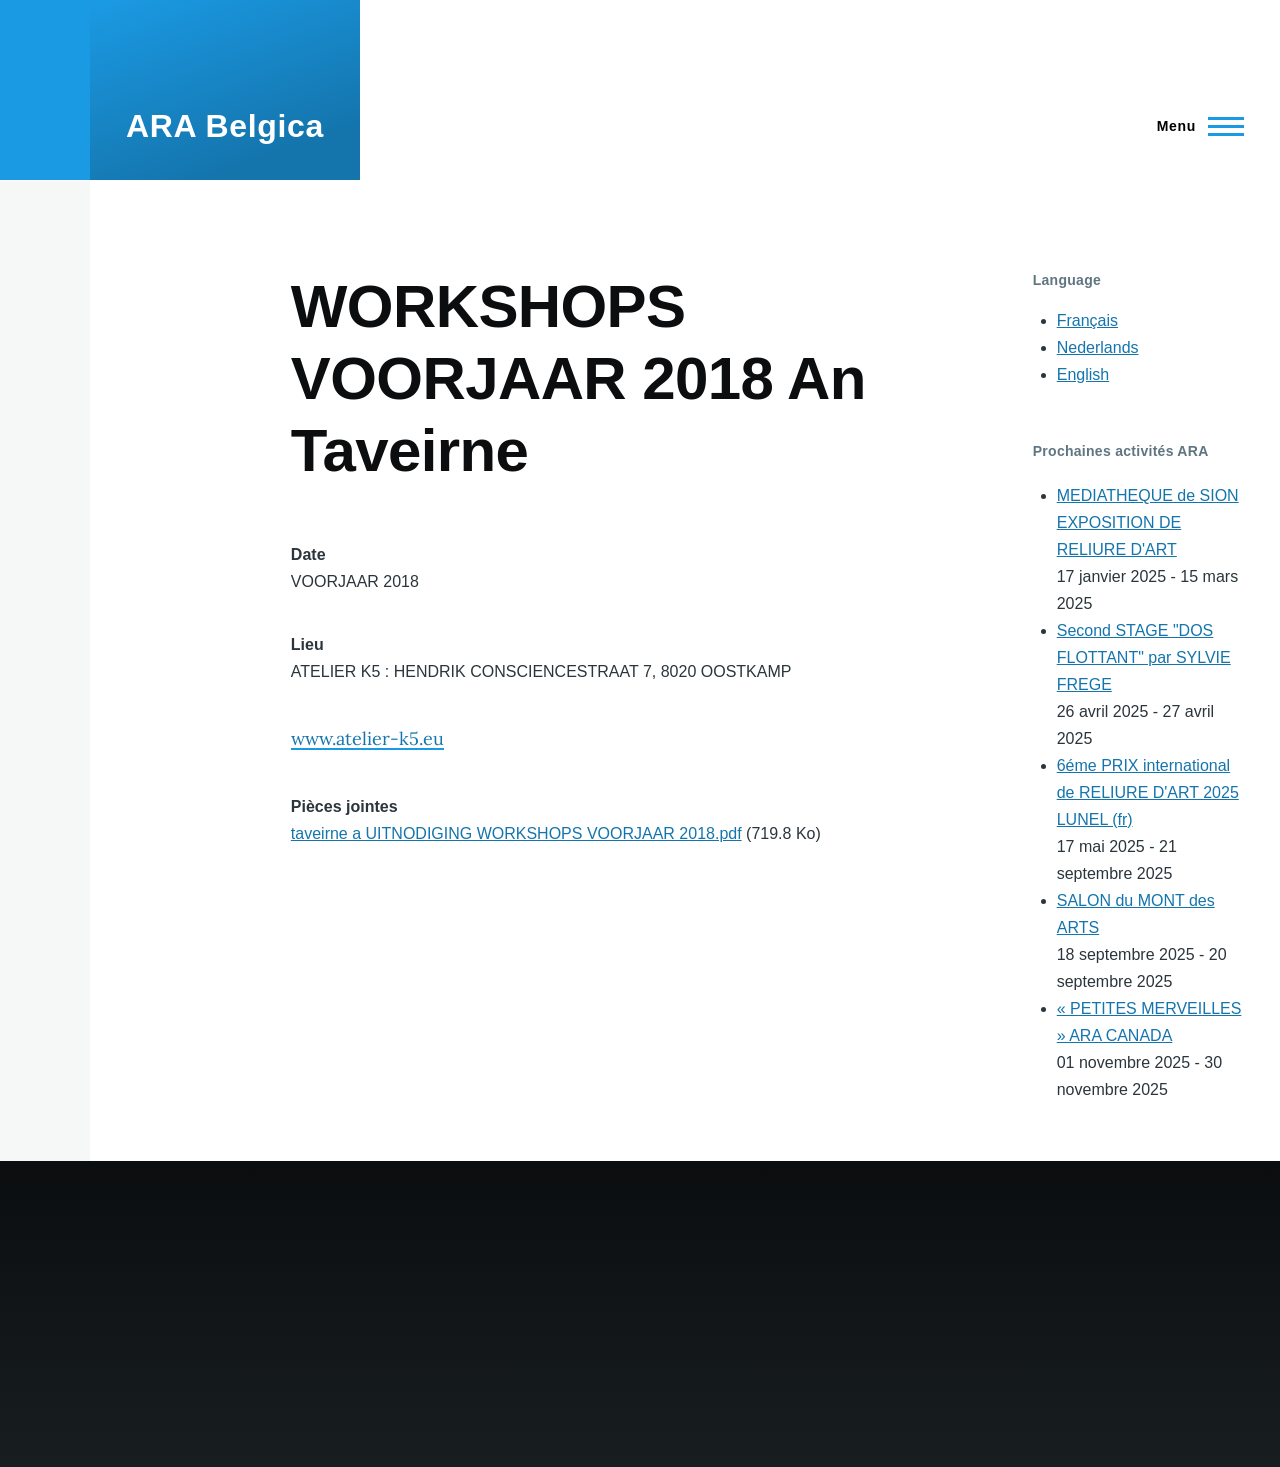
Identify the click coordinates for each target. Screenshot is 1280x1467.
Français (1087, 320)
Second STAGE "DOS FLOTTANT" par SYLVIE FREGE (1144, 657)
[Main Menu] (1194, 126)
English (1083, 374)
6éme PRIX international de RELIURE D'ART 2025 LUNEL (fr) (1148, 792)
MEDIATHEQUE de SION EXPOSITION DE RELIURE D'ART (1148, 522)
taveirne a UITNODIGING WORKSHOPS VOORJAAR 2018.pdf (516, 833)
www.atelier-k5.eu (367, 738)
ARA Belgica (225, 126)
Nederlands (1098, 347)
